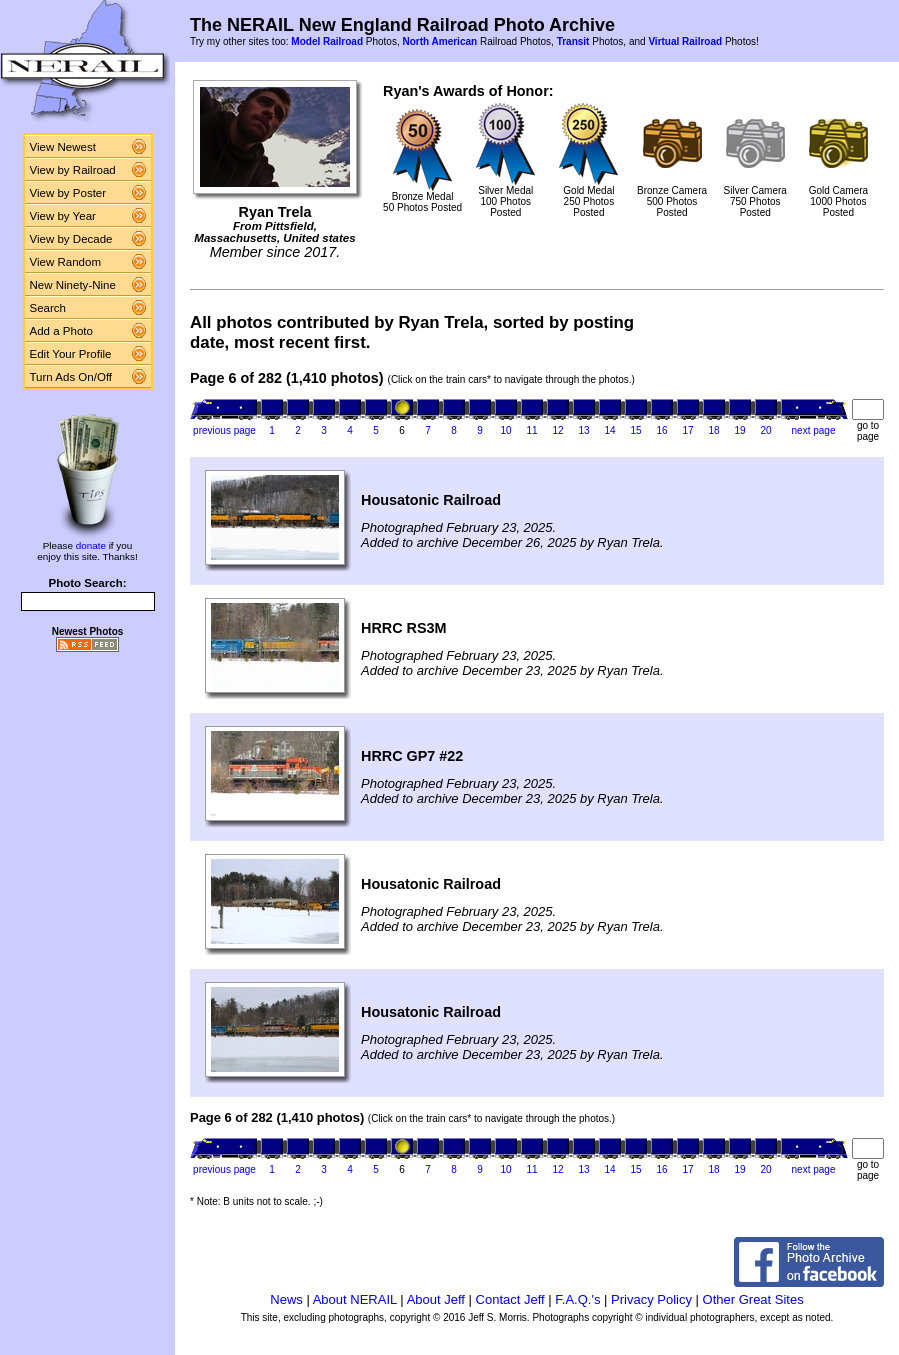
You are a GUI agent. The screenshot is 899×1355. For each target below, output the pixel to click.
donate (91, 545)
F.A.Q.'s (577, 1299)
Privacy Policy (651, 1299)
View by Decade (71, 239)
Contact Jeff (510, 1299)
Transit (573, 41)
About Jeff (436, 1299)
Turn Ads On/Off (71, 377)
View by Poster (68, 193)
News (286, 1299)
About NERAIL (355, 1299)
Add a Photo (61, 331)
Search (48, 308)
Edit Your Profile (71, 354)
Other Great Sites (753, 1299)
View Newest (63, 147)
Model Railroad (327, 41)
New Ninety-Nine (73, 285)
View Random (65, 262)
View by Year (63, 216)
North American (439, 41)
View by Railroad (73, 170)
